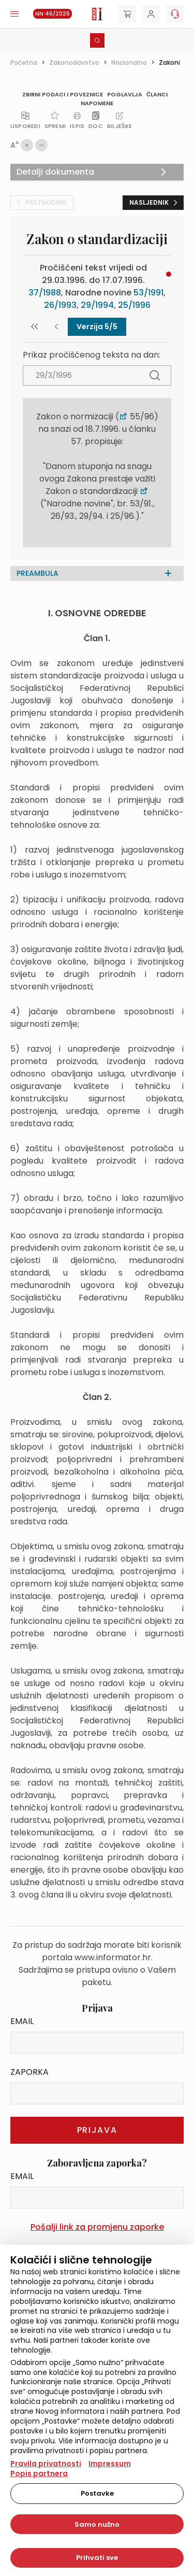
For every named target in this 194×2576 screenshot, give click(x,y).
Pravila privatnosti (45, 2463)
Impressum (109, 2463)
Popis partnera (39, 2473)
